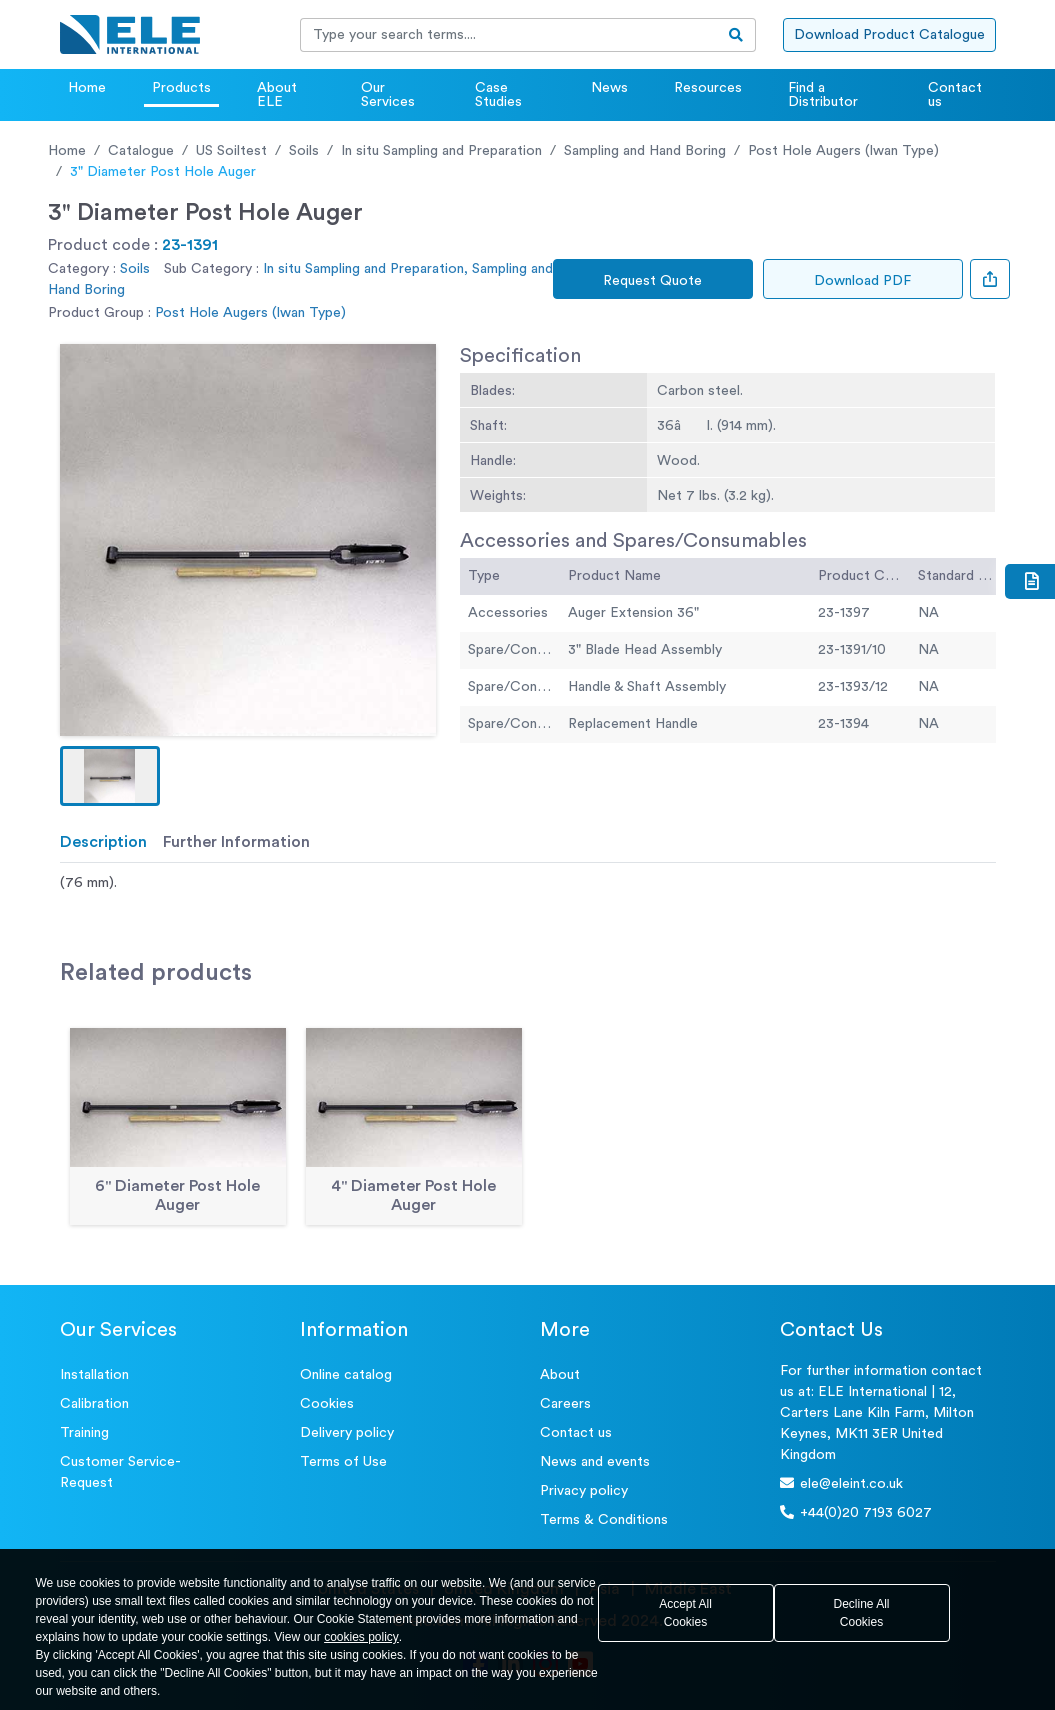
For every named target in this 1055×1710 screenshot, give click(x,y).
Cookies (327, 1404)
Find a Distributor (823, 95)
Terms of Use (343, 1462)
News (609, 88)
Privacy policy (584, 1491)
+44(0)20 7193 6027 (856, 1512)
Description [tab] (103, 842)
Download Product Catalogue (889, 35)
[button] (110, 776)
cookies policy (361, 1637)
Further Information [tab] (236, 842)
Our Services (388, 95)
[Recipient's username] (509, 35)
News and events (595, 1462)
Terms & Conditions (604, 1520)
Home (87, 88)
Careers (565, 1404)
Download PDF (862, 281)
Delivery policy (347, 1433)
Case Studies (498, 95)
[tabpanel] (528, 883)
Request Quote (652, 281)
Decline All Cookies (861, 1613)
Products (181, 88)
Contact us (955, 95)
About (560, 1375)
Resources (708, 88)
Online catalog (346, 1375)
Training (84, 1433)
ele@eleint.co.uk (841, 1483)
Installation (94, 1375)
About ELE (277, 95)
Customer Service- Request (120, 1472)
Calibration (94, 1404)
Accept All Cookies (685, 1613)
